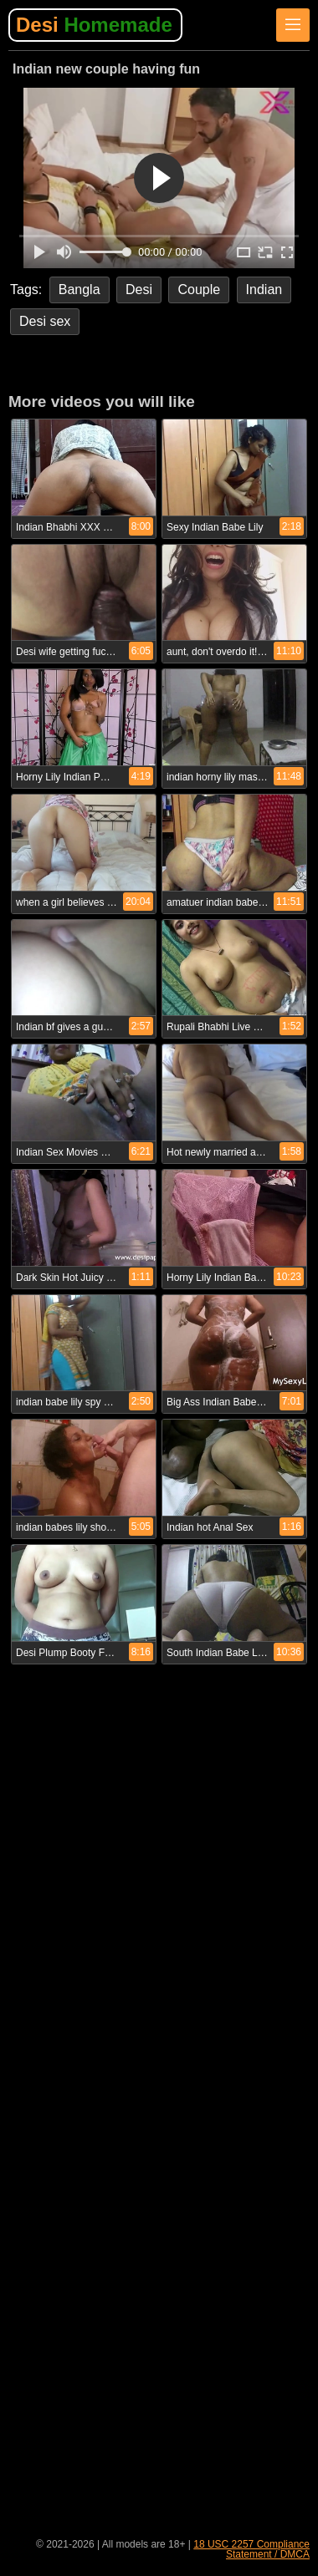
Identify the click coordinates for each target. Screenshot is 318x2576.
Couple (198, 289)
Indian (264, 289)
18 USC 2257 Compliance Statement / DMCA (251, 2549)
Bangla (79, 289)
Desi (94, 24)
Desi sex (44, 321)
